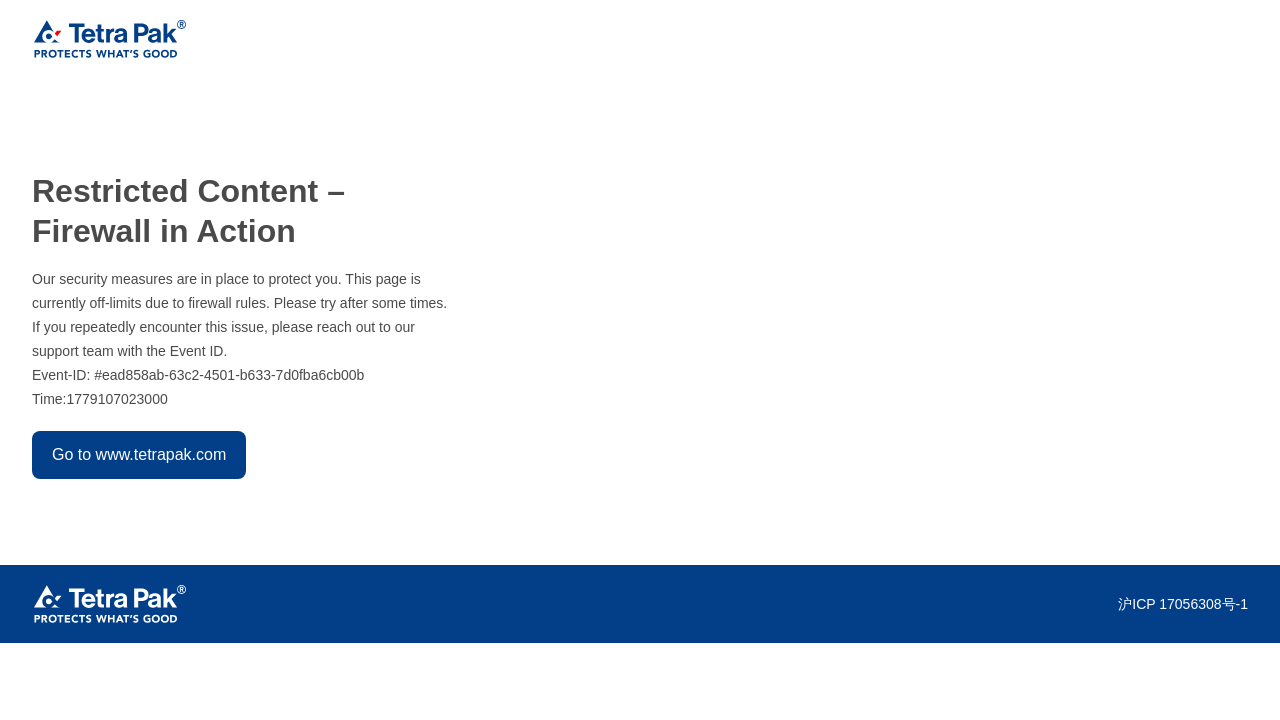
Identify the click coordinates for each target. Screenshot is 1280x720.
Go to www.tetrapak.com (139, 454)
